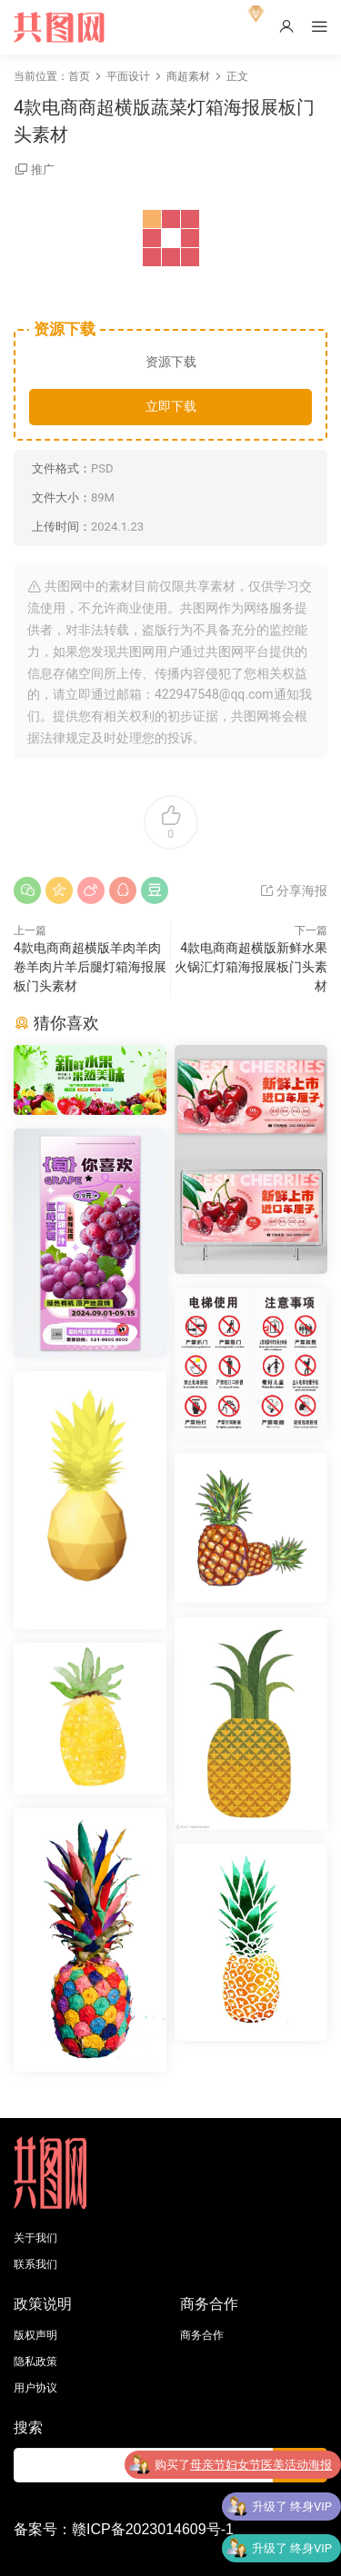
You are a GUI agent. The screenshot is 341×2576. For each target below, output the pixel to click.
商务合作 (202, 2335)
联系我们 (35, 2264)
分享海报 (293, 890)
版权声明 (35, 2335)
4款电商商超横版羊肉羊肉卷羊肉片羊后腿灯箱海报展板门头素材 (90, 966)
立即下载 (170, 406)
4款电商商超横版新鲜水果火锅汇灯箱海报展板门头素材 (251, 966)
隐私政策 (35, 2361)
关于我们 (35, 2238)
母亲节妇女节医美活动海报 (261, 2465)
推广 (43, 169)
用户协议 (35, 2388)
